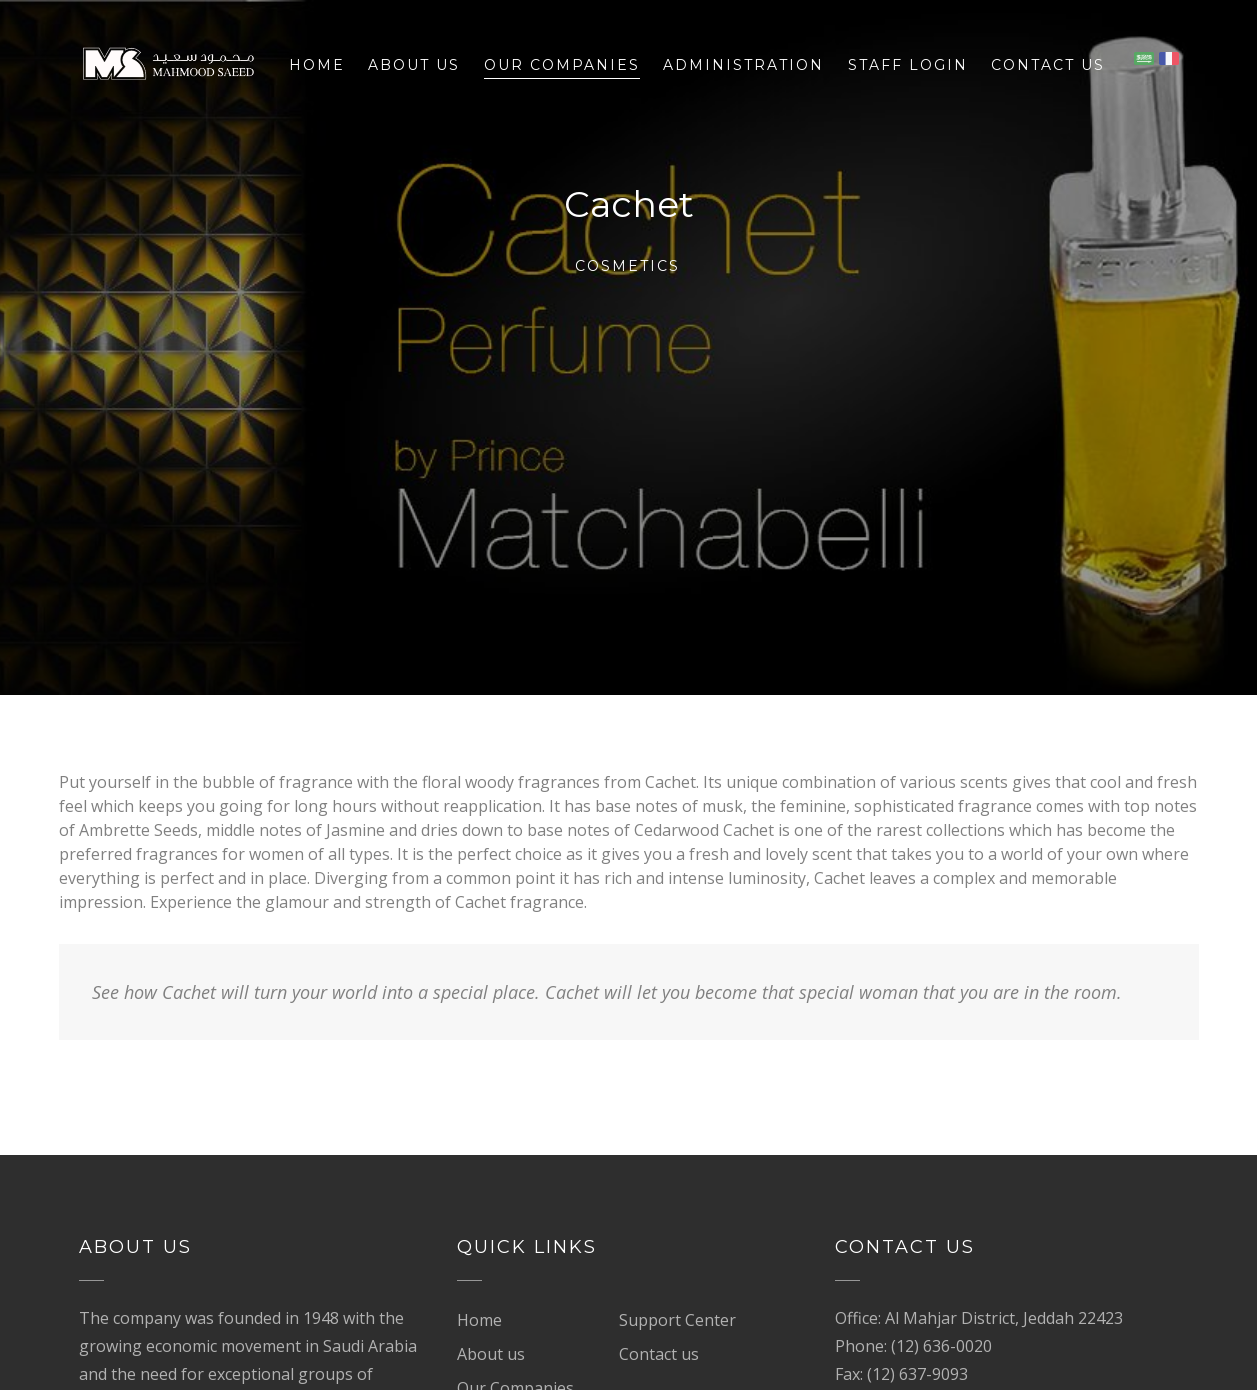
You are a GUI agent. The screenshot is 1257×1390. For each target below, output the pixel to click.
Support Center (677, 1320)
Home (317, 65)
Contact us (1048, 65)
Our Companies (562, 65)
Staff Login (908, 65)
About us (414, 65)
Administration (743, 65)
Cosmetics (627, 266)
